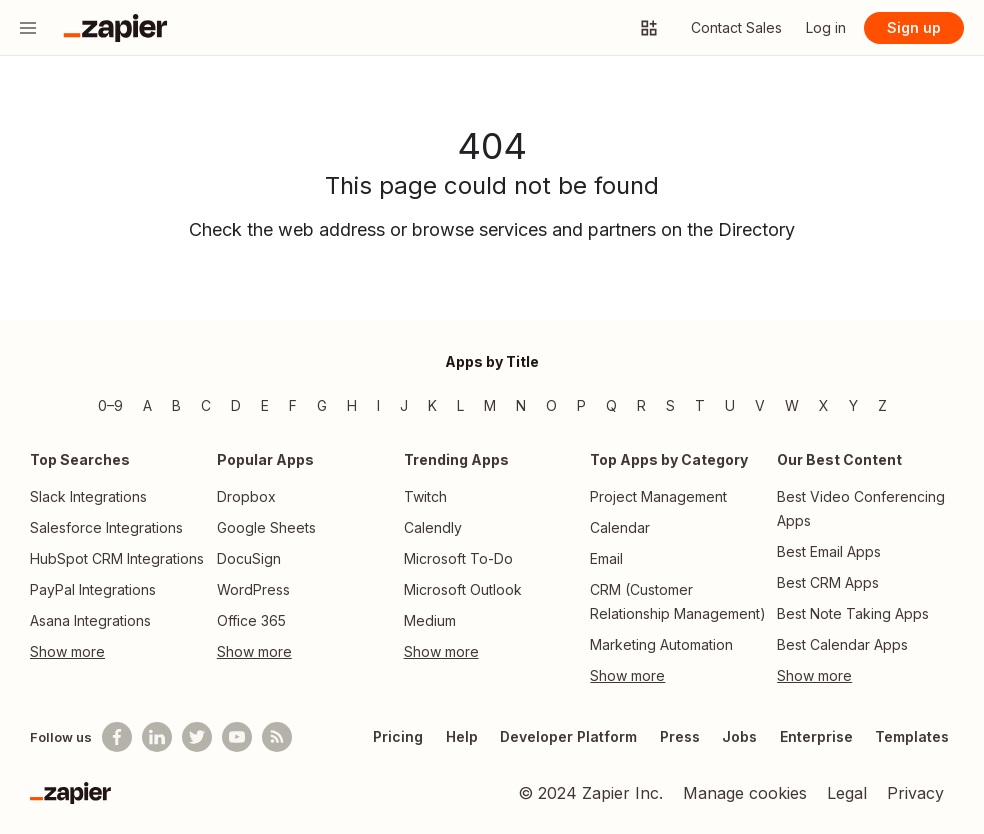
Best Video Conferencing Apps (861, 508)
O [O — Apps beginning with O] (551, 405)
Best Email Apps (829, 551)
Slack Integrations (88, 496)
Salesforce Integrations (106, 527)
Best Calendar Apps (842, 644)
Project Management (658, 496)
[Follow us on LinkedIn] (157, 737)
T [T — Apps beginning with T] (700, 405)
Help (462, 736)
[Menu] (28, 28)
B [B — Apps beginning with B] (176, 405)
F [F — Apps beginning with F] (293, 405)
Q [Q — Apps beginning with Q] (611, 405)
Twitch (425, 496)
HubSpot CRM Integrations (117, 558)
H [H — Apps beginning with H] (352, 405)
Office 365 (251, 620)
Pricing (398, 736)
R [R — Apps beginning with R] (641, 405)
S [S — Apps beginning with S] (670, 405)
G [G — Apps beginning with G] (322, 405)
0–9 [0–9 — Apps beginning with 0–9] (110, 405)
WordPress (253, 589)
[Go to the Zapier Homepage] (115, 28)
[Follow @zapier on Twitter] (197, 737)
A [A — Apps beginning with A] (147, 405)
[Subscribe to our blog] (277, 737)
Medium (430, 620)
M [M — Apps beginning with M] (490, 405)
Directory (756, 229)
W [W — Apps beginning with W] (792, 405)
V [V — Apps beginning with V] (760, 405)
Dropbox (246, 496)
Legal (847, 793)
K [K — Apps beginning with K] (432, 405)
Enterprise (816, 736)
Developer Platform (568, 736)
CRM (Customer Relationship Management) (678, 601)
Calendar (620, 527)
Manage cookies (745, 793)
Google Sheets (266, 527)
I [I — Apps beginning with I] (378, 405)
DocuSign (249, 558)
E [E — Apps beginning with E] (265, 405)
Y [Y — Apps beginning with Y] (853, 405)
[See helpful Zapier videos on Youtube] (237, 737)
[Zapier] (70, 793)
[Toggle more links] (118, 652)
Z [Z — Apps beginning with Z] (882, 405)
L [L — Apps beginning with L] (460, 405)
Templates (912, 736)
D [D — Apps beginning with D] (236, 405)
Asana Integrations (90, 620)
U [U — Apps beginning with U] (730, 405)
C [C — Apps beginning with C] (206, 405)
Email (606, 558)
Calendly (433, 527)
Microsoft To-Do (458, 558)
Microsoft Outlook (463, 589)
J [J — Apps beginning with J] (404, 405)
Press (680, 736)
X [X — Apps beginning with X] (824, 405)
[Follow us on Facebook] (117, 737)
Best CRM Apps (828, 582)
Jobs (739, 736)
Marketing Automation (661, 644)
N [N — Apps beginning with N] (521, 405)
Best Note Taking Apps (853, 613)
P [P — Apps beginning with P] (581, 405)
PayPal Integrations (93, 589)
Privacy (915, 793)
